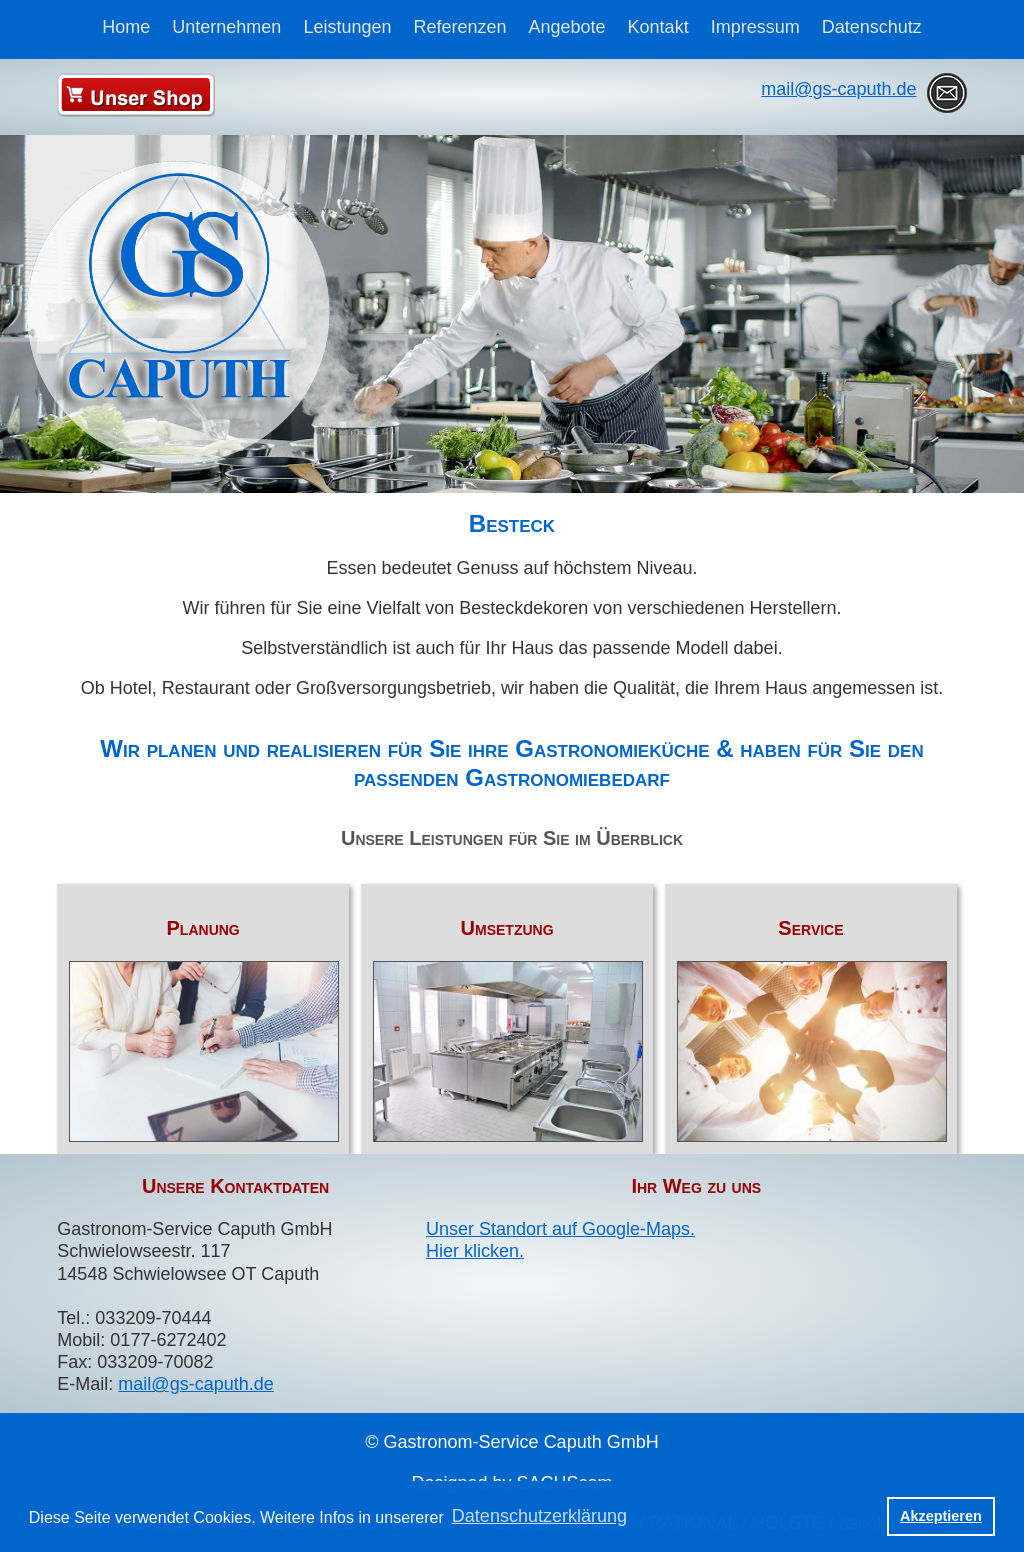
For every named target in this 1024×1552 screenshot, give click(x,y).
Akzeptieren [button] (941, 1516)
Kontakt (658, 27)
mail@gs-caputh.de (838, 89)
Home (126, 27)
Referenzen (459, 27)
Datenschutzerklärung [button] (539, 1516)
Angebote (567, 27)
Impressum (755, 27)
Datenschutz (872, 27)
